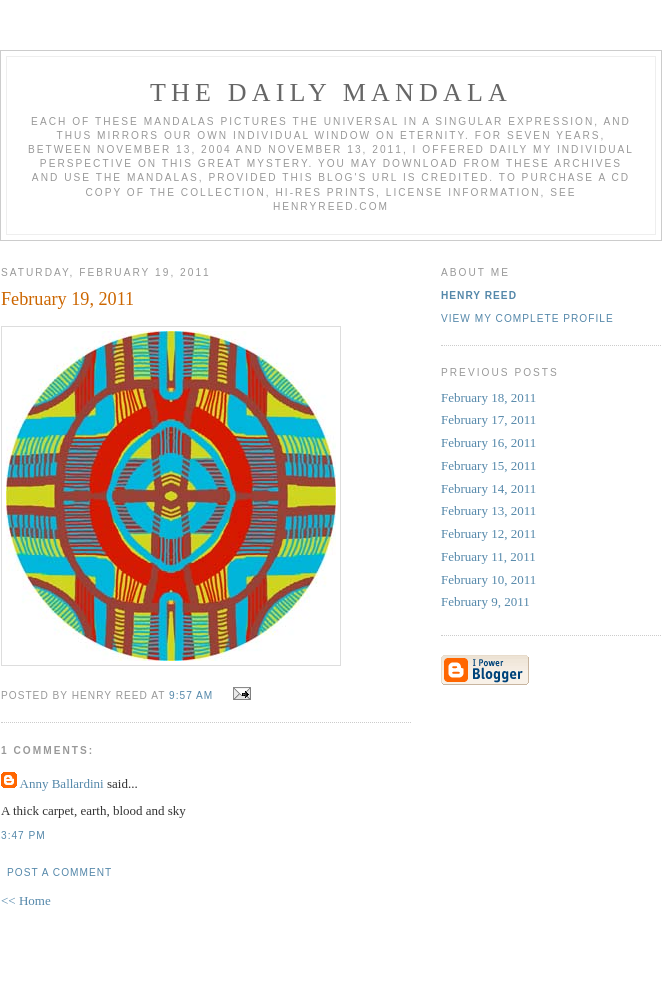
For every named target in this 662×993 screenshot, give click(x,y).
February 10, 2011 (488, 579)
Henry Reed (479, 295)
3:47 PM (23, 835)
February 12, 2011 (488, 533)
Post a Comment (59, 872)
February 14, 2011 (488, 488)
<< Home (26, 900)
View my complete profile (527, 318)
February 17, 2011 (488, 419)
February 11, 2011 (488, 556)
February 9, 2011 (485, 601)
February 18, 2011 (488, 397)
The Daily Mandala (331, 92)
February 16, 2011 (488, 442)
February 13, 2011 (488, 510)
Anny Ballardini (62, 783)
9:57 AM (191, 695)
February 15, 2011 (488, 465)
